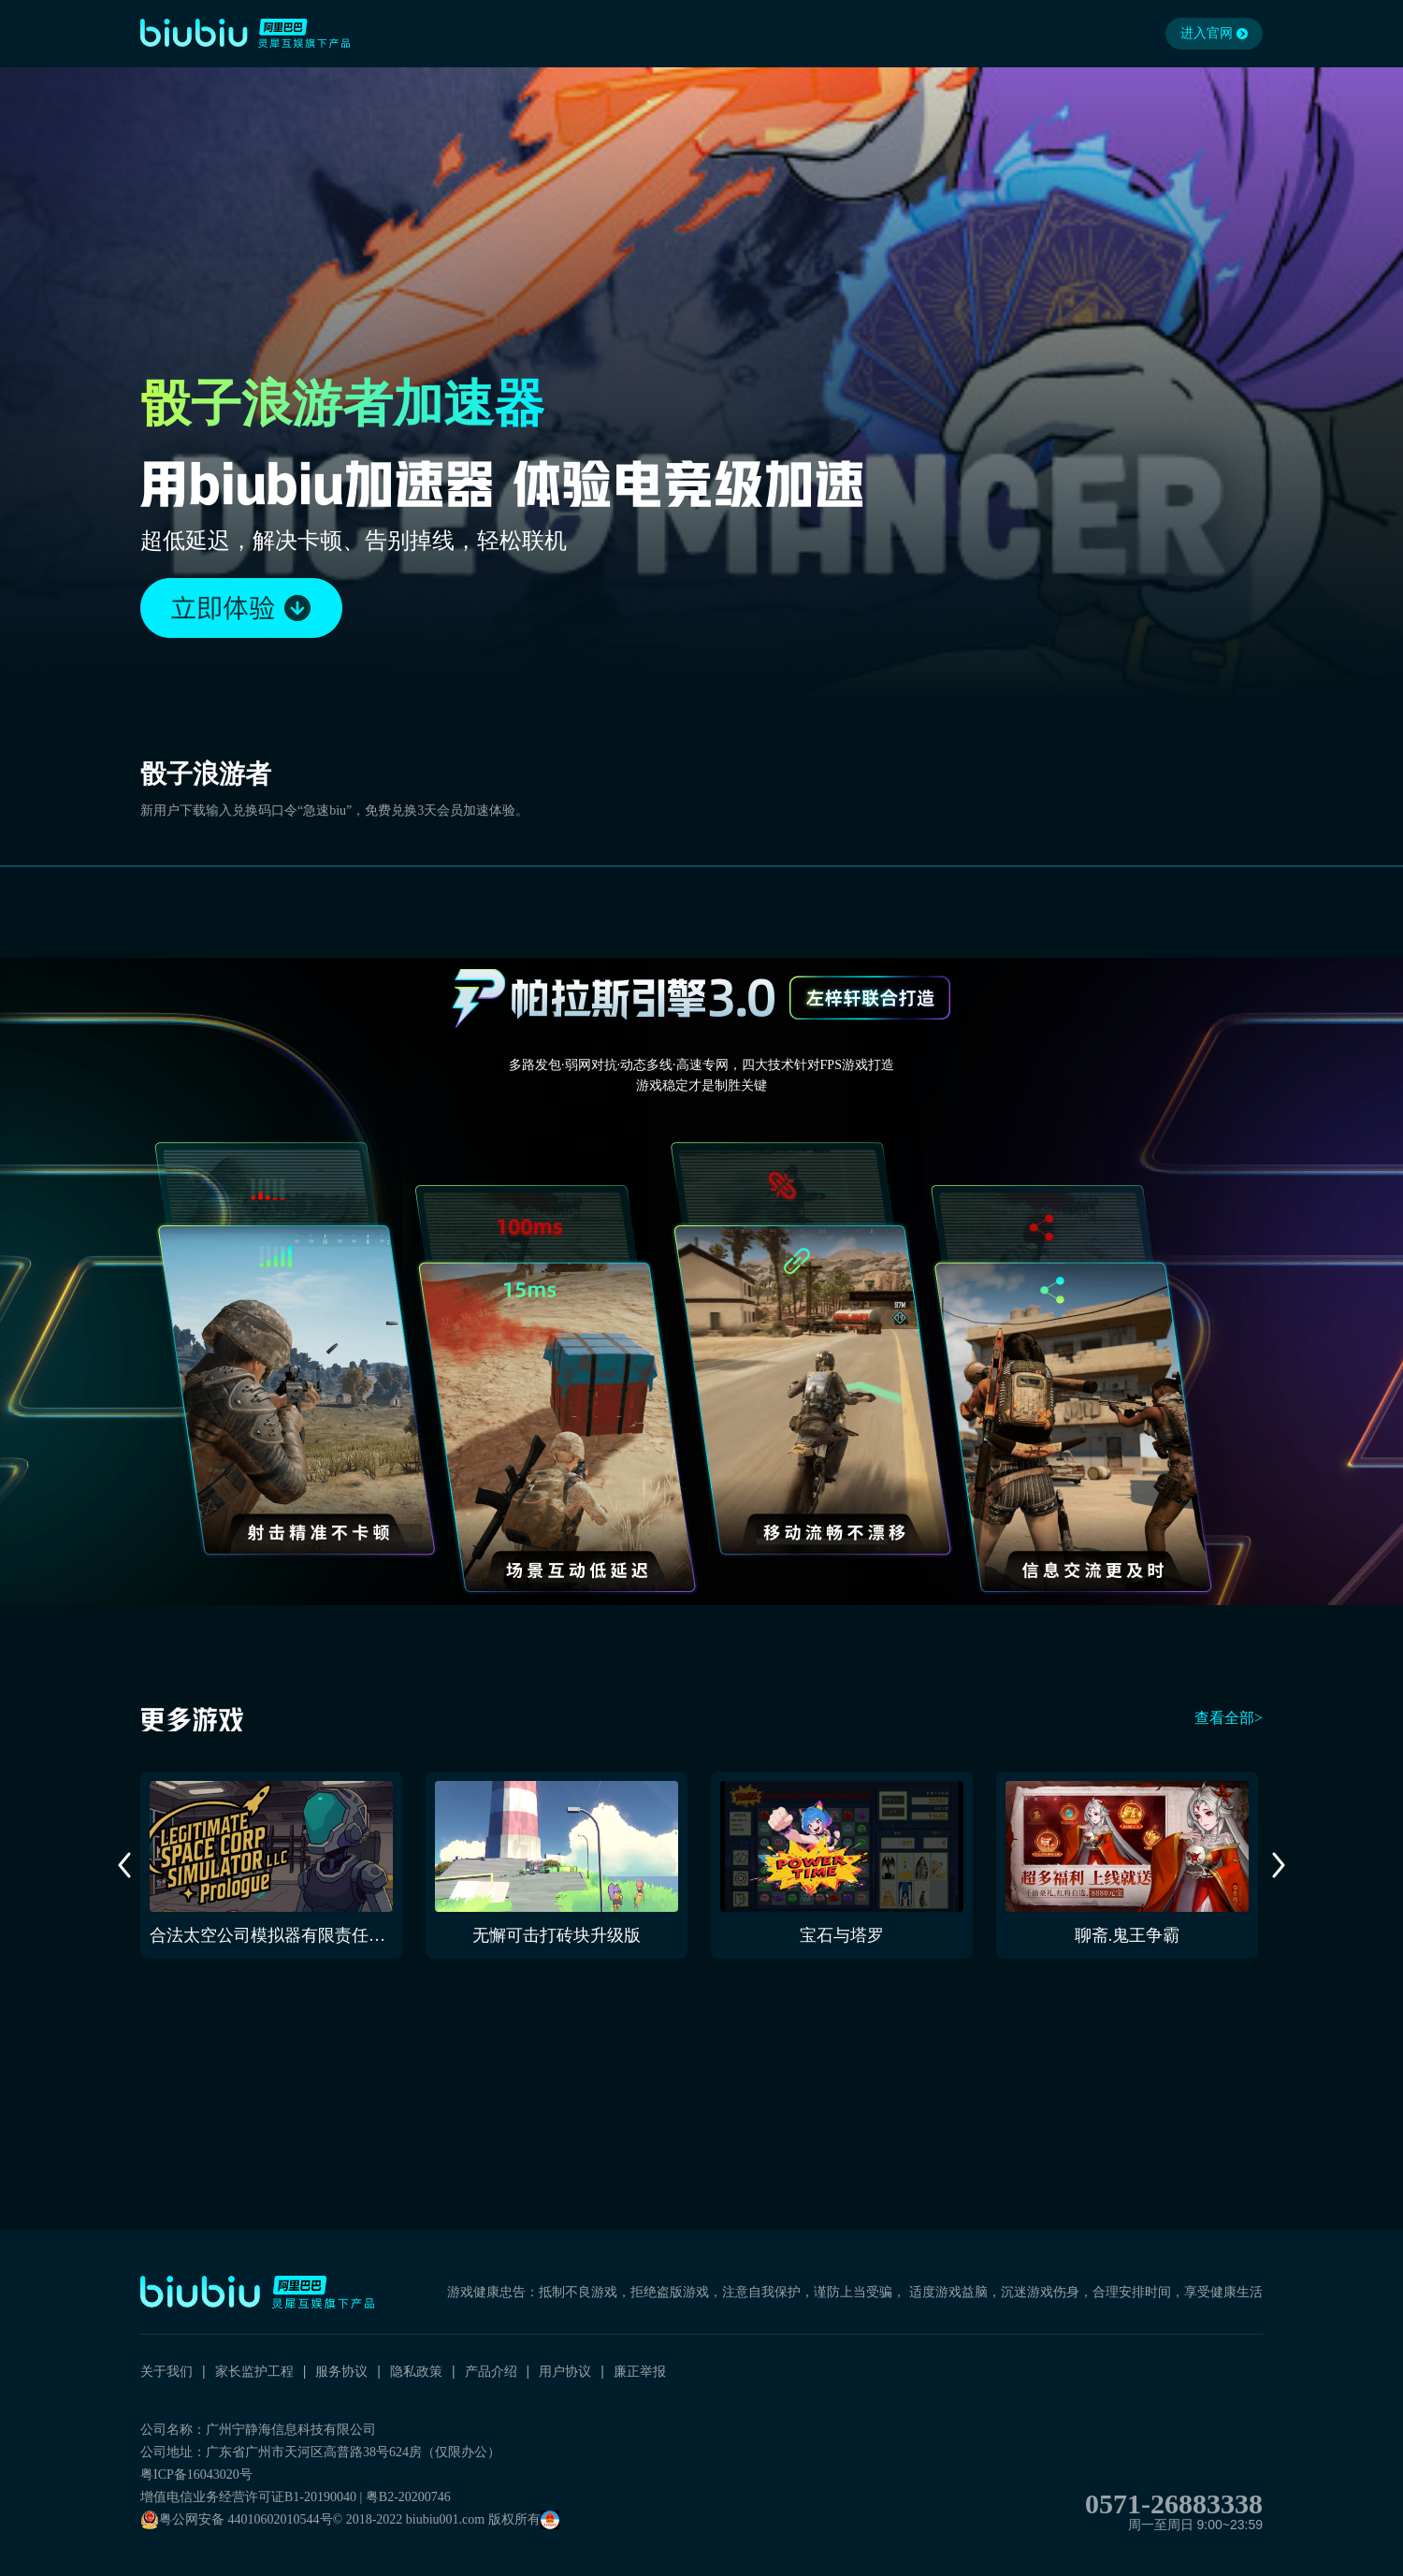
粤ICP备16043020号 (196, 2474)
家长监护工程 (254, 2371)
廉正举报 (640, 2371)
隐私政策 (416, 2371)
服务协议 (341, 2371)
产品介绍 (491, 2371)
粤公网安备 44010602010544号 (236, 2520)
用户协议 (565, 2371)
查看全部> (1228, 1718)
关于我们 (166, 2371)
